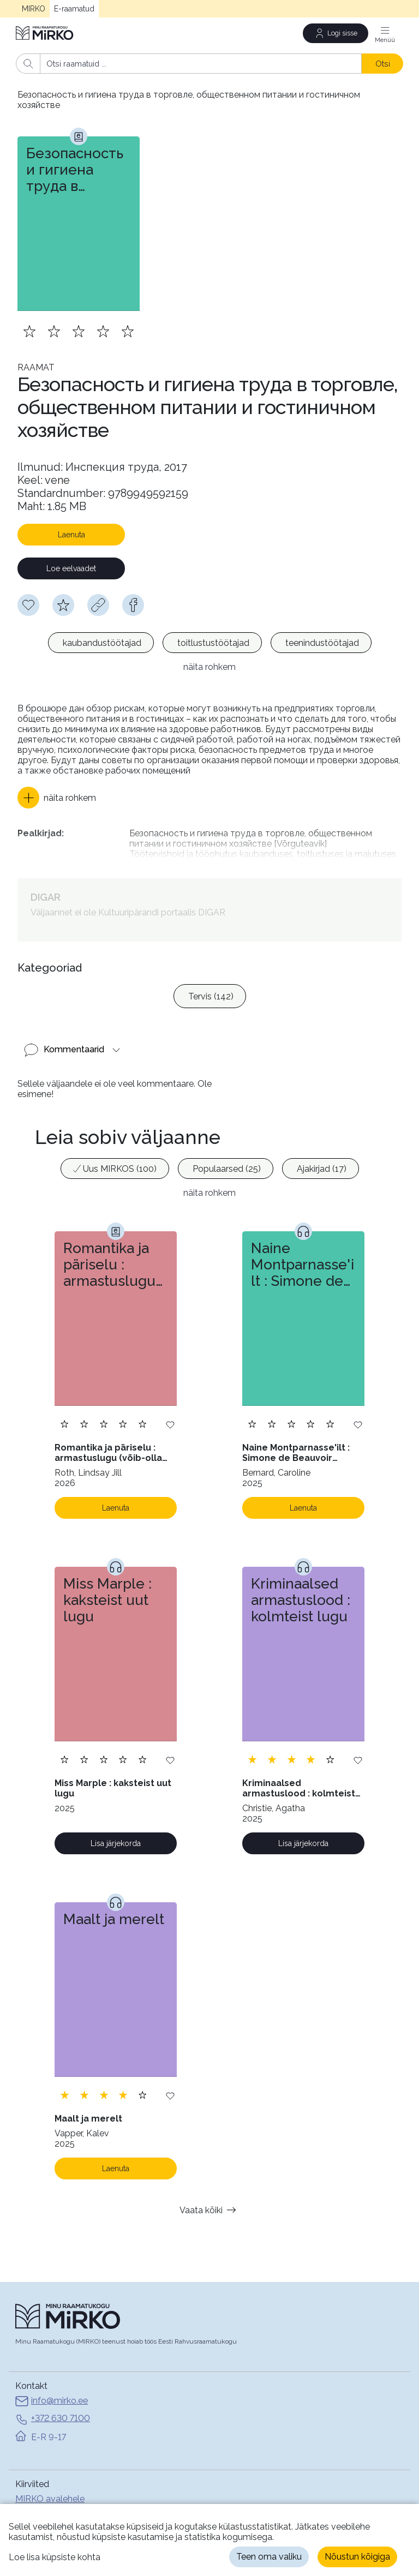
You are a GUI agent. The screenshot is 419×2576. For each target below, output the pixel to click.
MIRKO (33, 8)
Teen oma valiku (269, 2556)
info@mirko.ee (51, 2387)
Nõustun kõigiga (357, 2556)
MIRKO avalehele (50, 2484)
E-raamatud (74, 8)
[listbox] (209, 644)
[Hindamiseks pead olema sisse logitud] (63, 605)
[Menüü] (385, 33)
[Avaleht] (45, 33)
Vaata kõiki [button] (209, 2195)
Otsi (382, 63)
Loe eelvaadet (71, 568)
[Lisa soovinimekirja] (170, 1409)
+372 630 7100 (52, 2404)
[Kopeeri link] (98, 605)
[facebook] (133, 605)
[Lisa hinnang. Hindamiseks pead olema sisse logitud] (78, 331)
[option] (101, 642)
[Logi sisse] (335, 33)
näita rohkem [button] (209, 667)
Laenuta (71, 534)
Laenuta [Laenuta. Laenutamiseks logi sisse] (115, 1493)
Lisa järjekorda (116, 1828)
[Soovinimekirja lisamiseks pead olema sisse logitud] (28, 605)
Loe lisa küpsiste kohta (54, 2557)
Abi (21, 2499)
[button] (56, 797)
